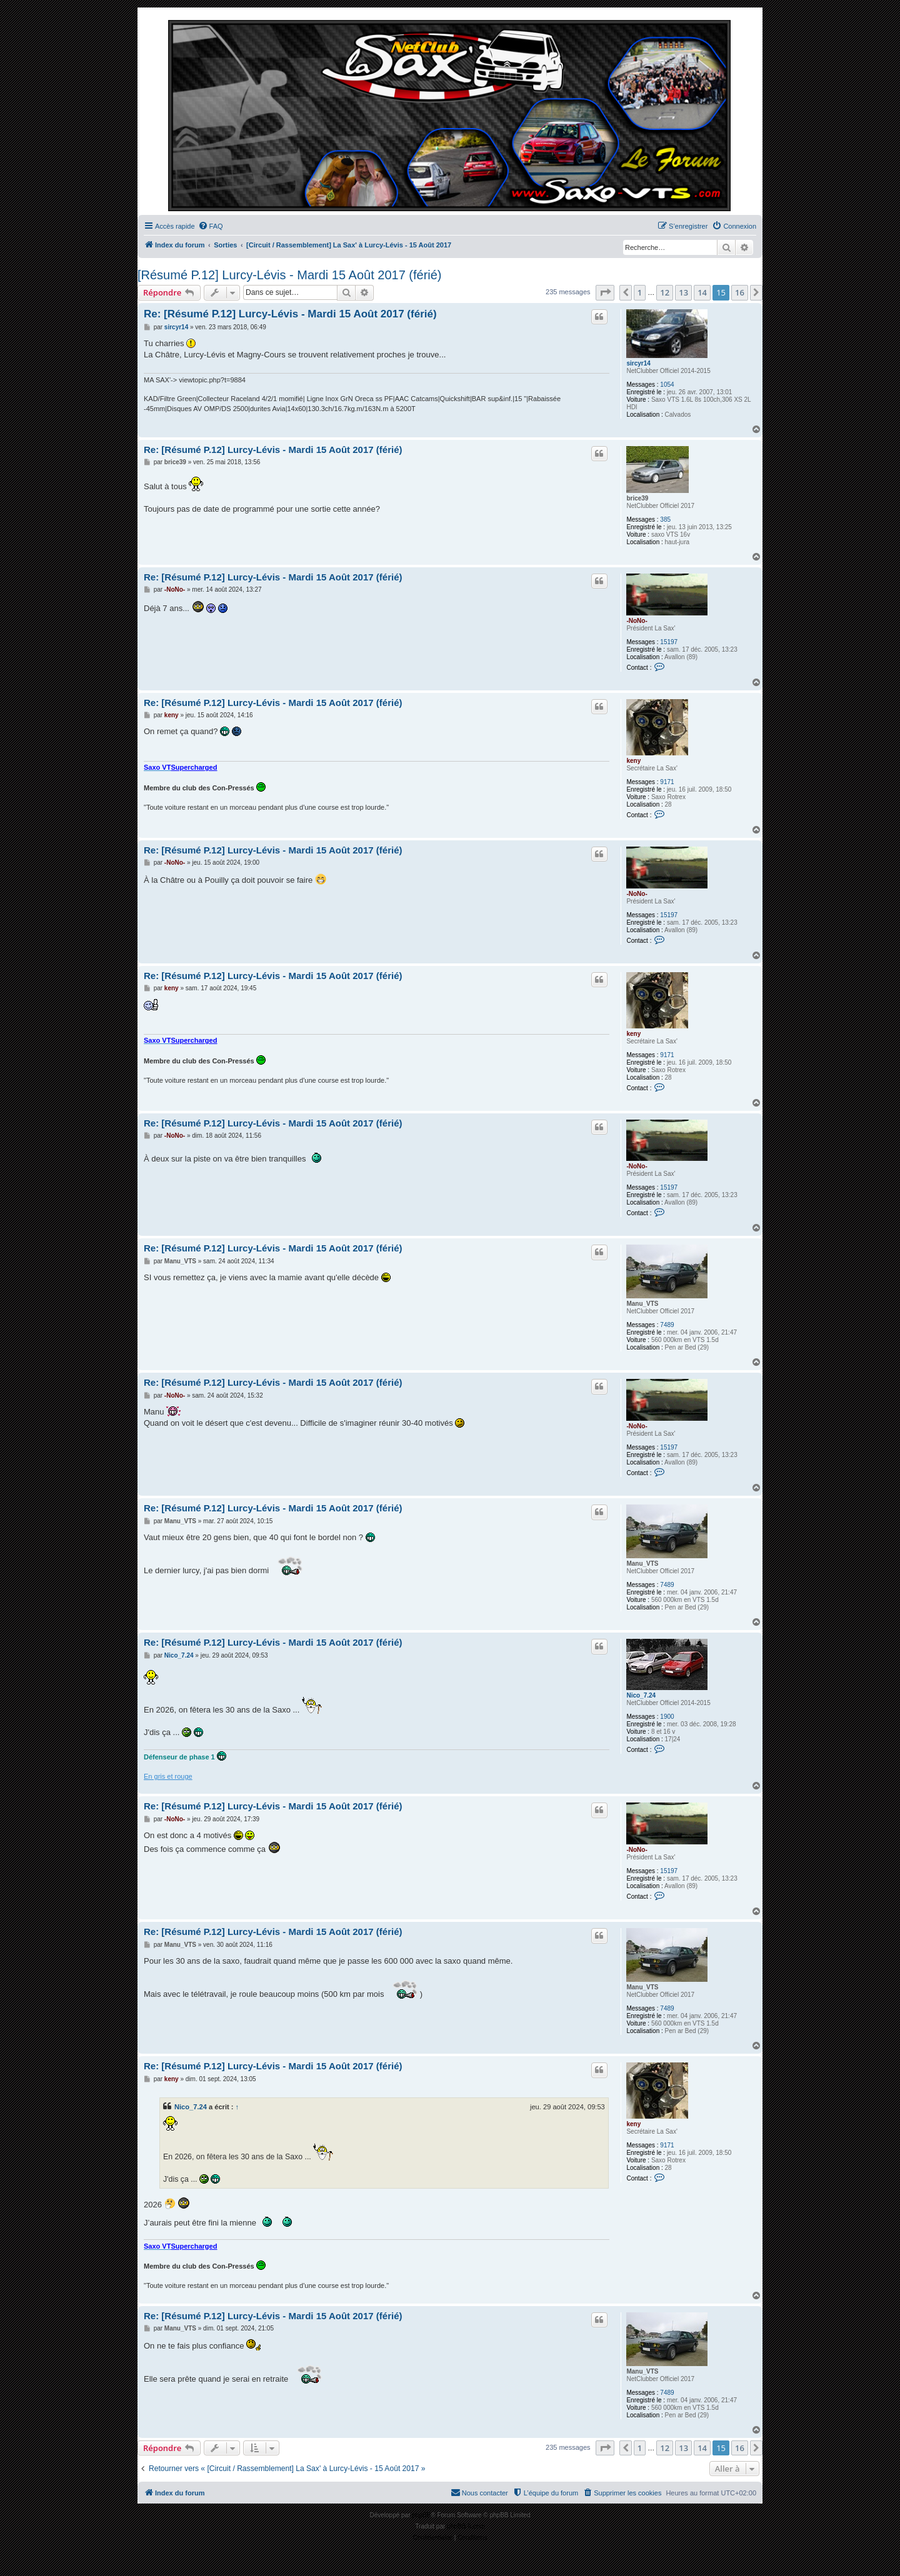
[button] (605, 292)
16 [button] (739, 292)
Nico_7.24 (641, 1695)
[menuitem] (210, 226)
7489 (667, 1324)
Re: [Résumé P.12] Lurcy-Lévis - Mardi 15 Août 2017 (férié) (290, 314)
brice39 (637, 498)
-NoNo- (636, 620)
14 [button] (702, 292)
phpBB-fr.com (466, 2526)
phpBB (421, 2515)
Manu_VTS (642, 1303)
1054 (667, 384)
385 (665, 519)
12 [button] (664, 292)
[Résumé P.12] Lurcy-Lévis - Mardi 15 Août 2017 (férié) (290, 275)
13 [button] (683, 292)
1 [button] (640, 292)
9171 (667, 781)
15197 (669, 642)
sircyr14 (638, 363)
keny (633, 760)
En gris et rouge (168, 1776)
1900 (667, 1716)
